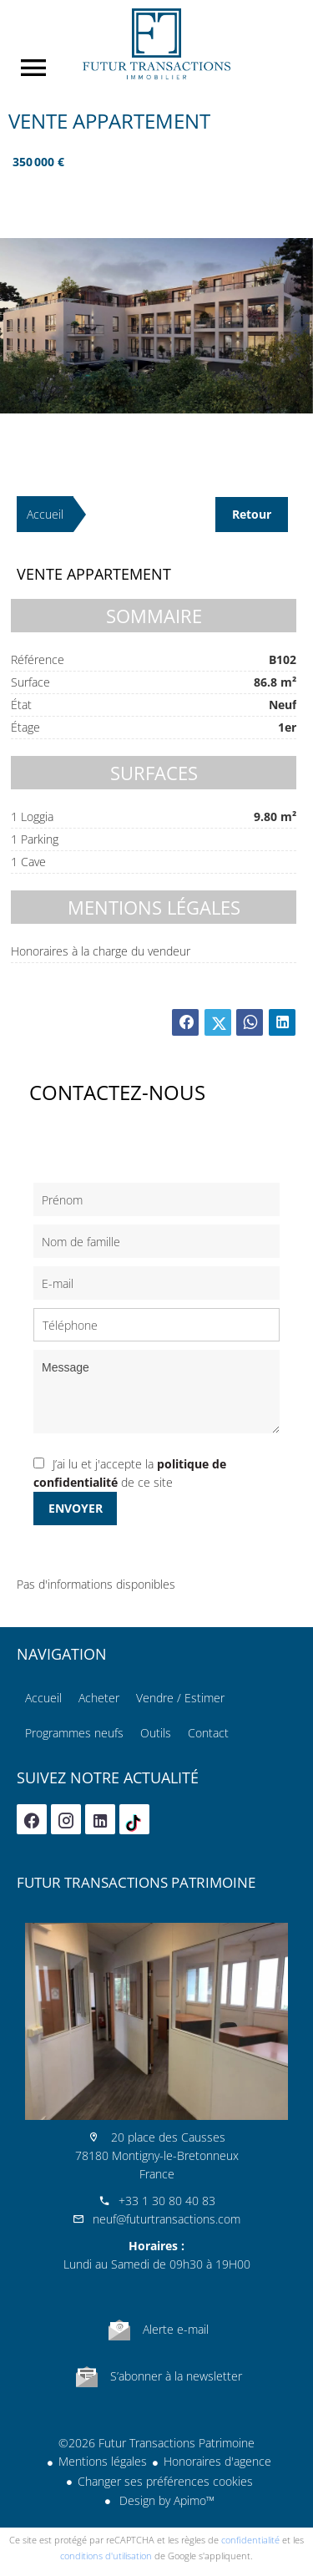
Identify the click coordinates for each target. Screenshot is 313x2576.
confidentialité (250, 2539)
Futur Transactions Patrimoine (136, 1882)
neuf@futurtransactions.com (166, 2219)
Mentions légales (102, 2461)
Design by (165, 2500)
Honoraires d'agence (217, 2461)
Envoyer (75, 1508)
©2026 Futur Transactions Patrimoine (156, 2443)
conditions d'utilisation (106, 2555)
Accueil (156, 43)
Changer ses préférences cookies (165, 2481)
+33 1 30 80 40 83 (167, 2200)
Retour (251, 514)
